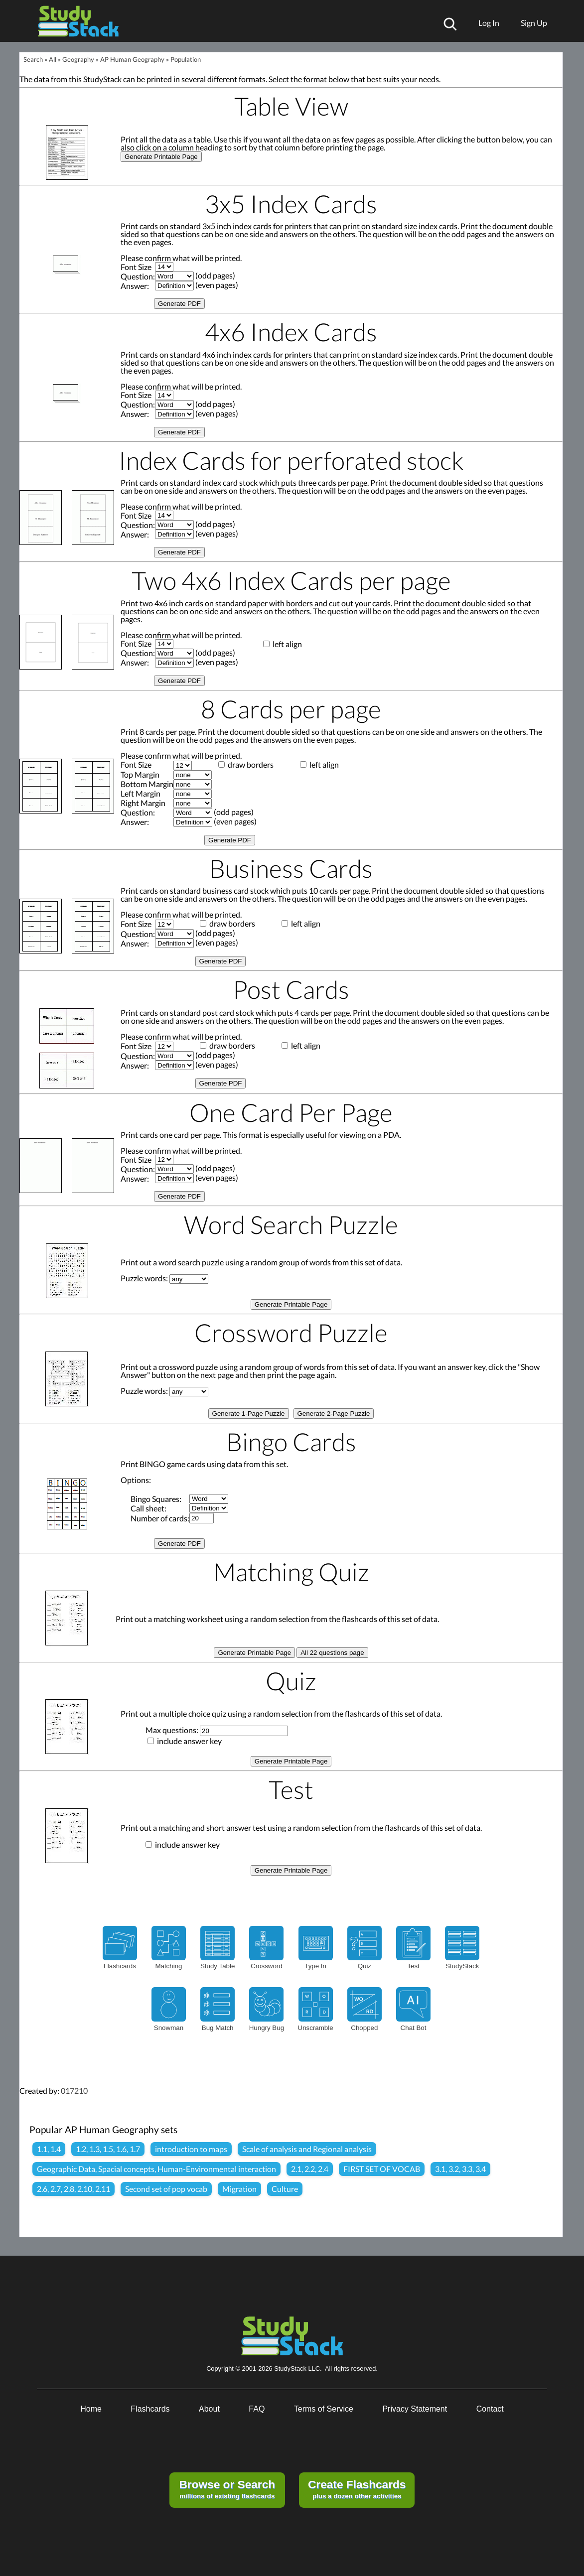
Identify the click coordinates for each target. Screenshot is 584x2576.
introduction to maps (191, 2149)
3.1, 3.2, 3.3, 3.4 (460, 2168)
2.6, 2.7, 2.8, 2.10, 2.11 (73, 2188)
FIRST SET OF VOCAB (381, 2168)
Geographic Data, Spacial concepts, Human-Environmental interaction (156, 2168)
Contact (490, 2409)
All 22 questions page (332, 1652)
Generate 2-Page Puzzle (333, 1413)
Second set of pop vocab (166, 2188)
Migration (239, 2188)
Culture (285, 2188)
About (209, 2409)
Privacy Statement (414, 2409)
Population (185, 59)
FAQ (257, 2409)
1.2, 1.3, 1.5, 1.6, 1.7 (108, 2149)
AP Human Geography (132, 59)
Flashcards (150, 2409)
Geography (78, 59)
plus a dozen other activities (357, 2489)
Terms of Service (323, 2409)
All (52, 59)
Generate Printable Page (161, 156)
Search (33, 59)
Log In (488, 22)
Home (91, 2409)
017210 (74, 2090)
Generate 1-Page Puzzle (248, 1413)
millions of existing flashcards (227, 2489)
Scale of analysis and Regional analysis (307, 2149)
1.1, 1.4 (49, 2149)
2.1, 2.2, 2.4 (309, 2168)
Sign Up (534, 22)
